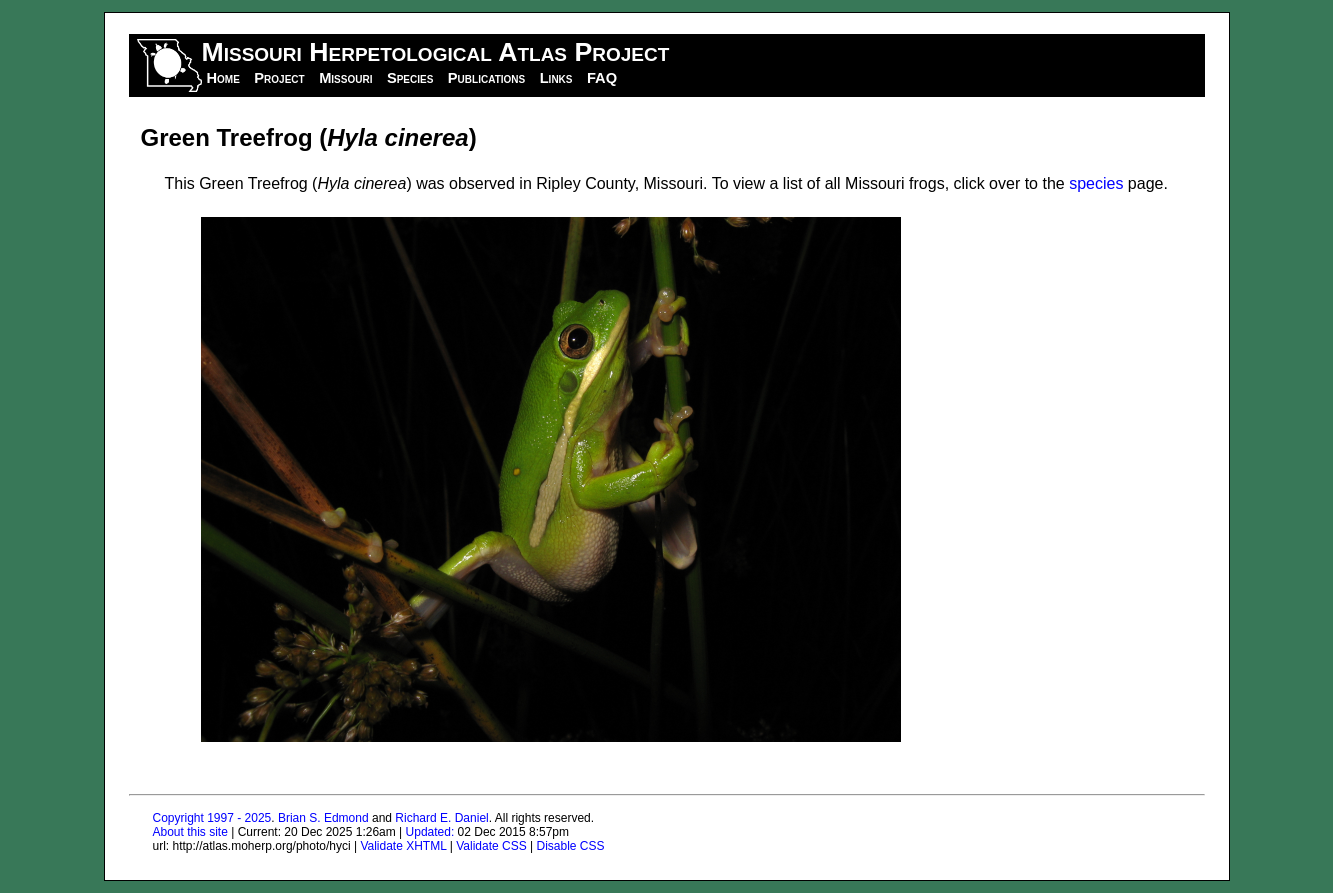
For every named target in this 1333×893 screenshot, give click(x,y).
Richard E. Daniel (441, 818)
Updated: (430, 832)
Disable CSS (571, 846)
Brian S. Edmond (323, 818)
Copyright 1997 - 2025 (212, 818)
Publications (486, 78)
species (1096, 183)
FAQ (602, 78)
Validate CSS (491, 846)
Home (223, 78)
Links (556, 78)
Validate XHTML (403, 846)
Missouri (345, 78)
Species (410, 78)
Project (279, 78)
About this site (190, 832)
